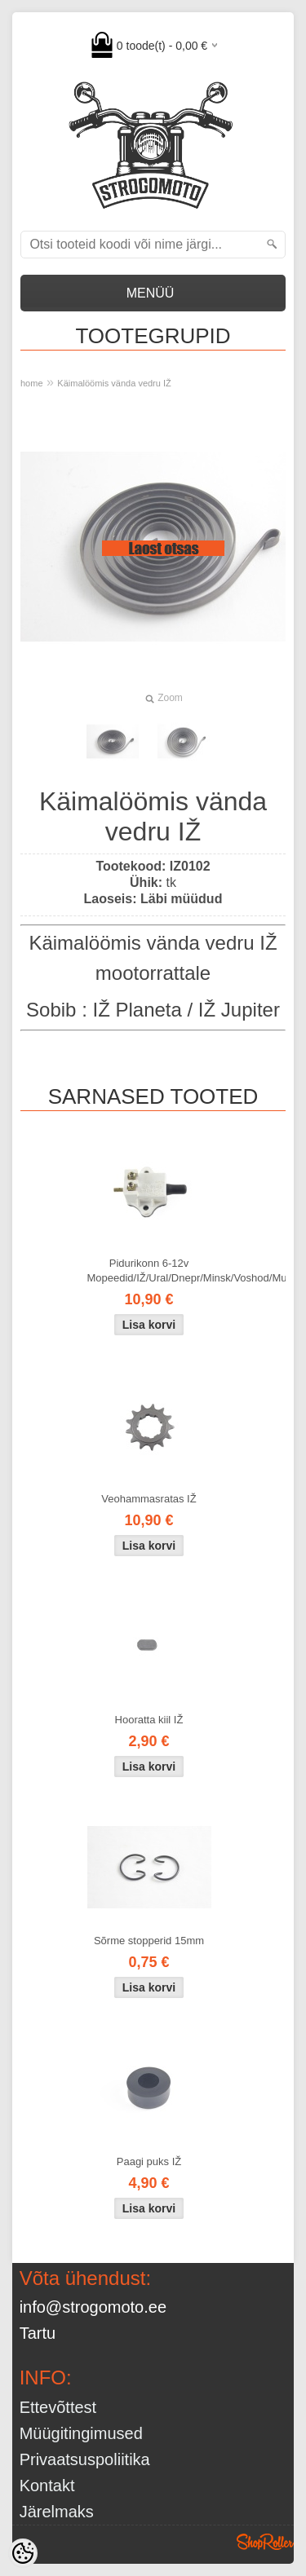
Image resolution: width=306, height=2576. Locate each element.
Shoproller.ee (265, 2542)
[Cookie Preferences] (23, 2553)
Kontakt (47, 2485)
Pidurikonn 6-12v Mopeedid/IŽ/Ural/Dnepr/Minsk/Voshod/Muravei (152, 1270)
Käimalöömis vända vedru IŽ (114, 383)
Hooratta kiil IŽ (149, 1720)
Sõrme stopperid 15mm (149, 1940)
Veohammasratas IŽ (148, 1499)
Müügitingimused (81, 2433)
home (31, 383)
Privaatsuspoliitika (85, 2459)
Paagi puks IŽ (149, 2161)
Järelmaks (57, 2512)
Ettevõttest (58, 2407)
